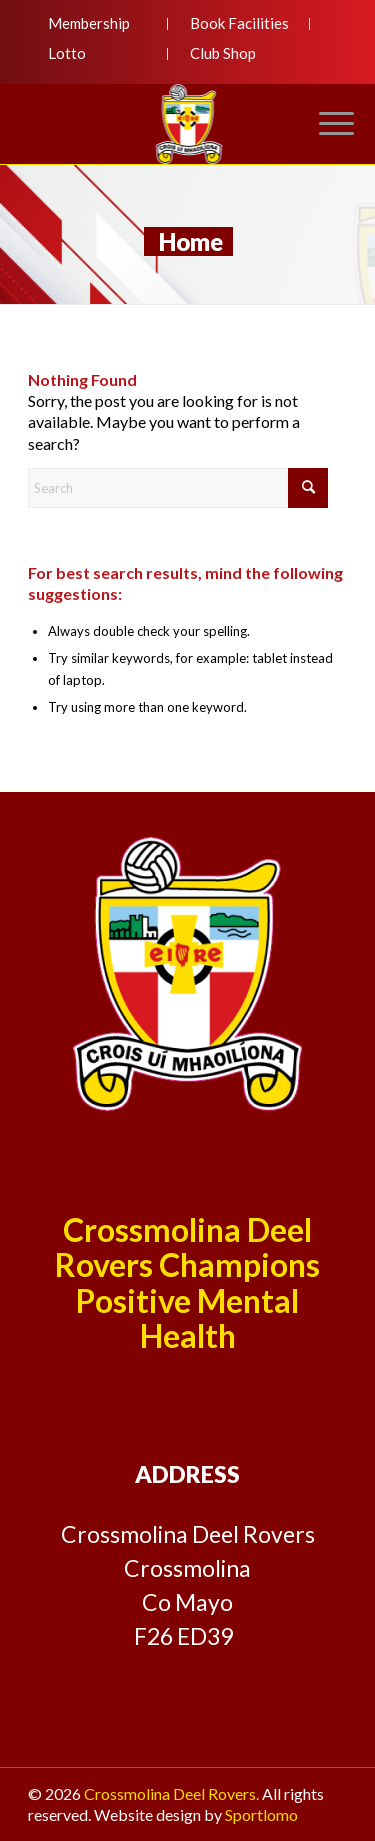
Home (191, 241)
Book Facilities (239, 23)
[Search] (178, 488)
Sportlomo (261, 1814)
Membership (89, 23)
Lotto (67, 53)
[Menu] (326, 124)
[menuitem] (98, 24)
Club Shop (223, 53)
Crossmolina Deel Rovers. (171, 1793)
